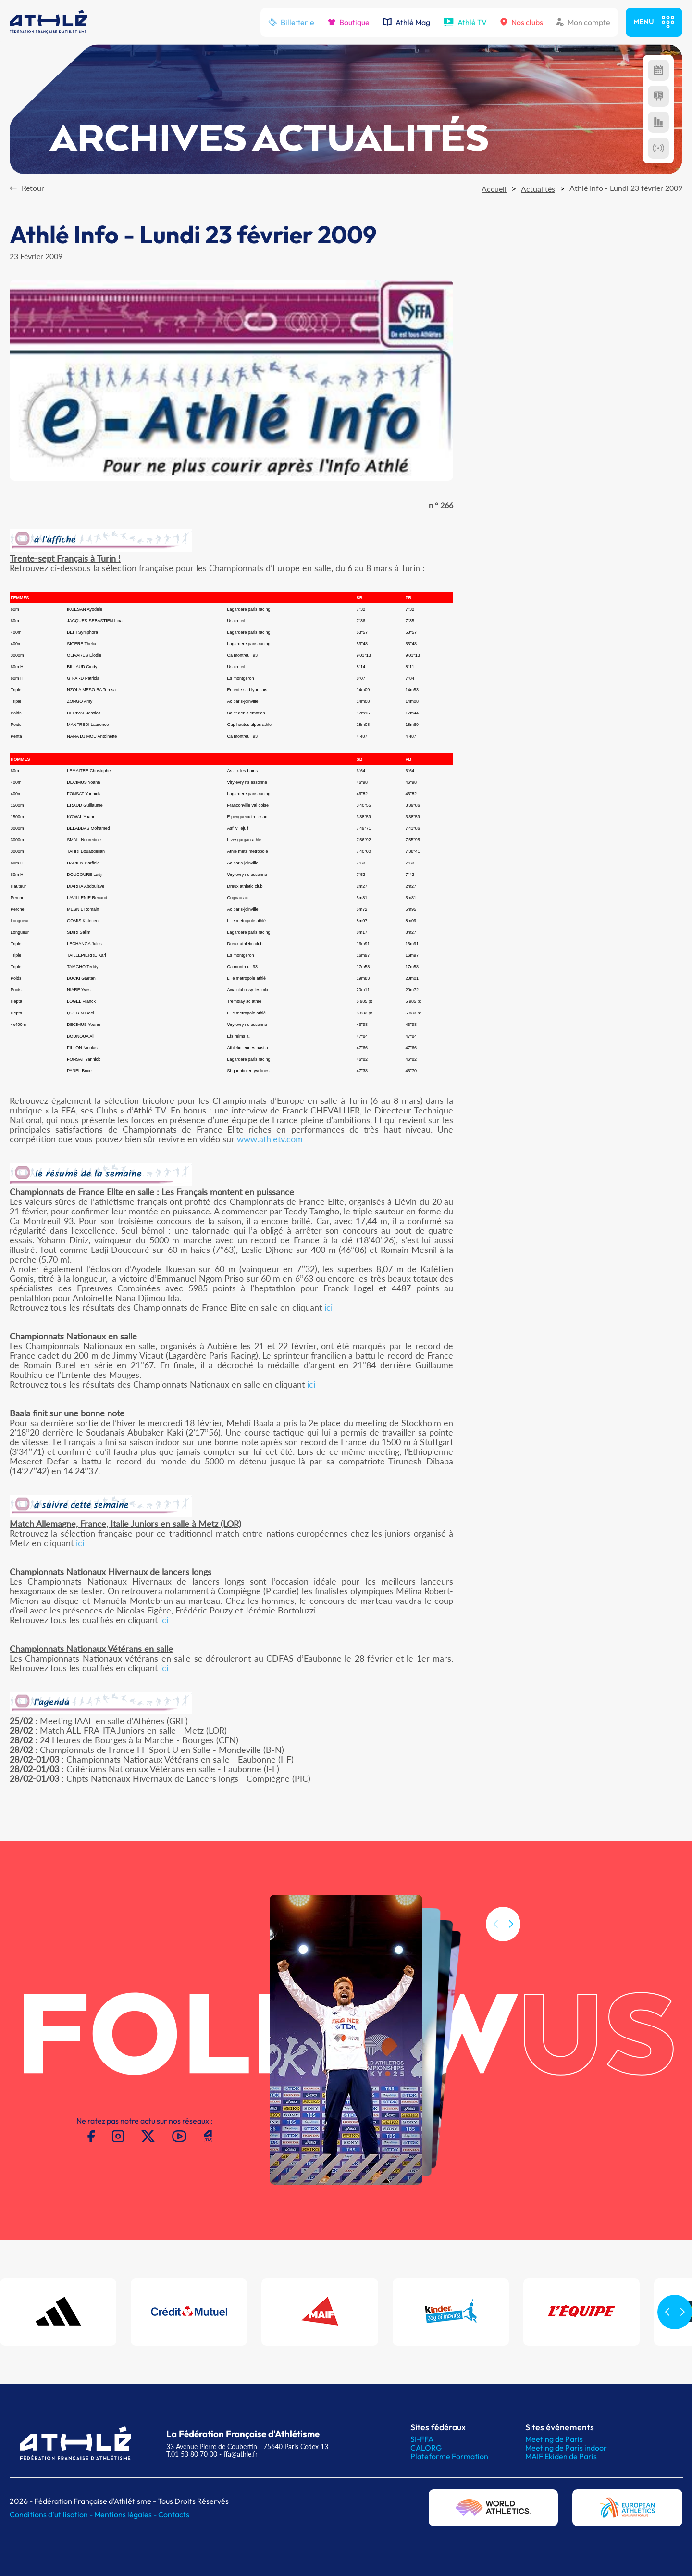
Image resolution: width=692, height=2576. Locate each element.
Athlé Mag (406, 22)
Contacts (173, 2514)
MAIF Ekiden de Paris (561, 2456)
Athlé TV (465, 22)
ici (328, 1307)
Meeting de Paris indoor (566, 2447)
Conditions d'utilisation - (52, 2514)
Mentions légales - (126, 2514)
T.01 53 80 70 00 (191, 2454)
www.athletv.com (270, 1139)
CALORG (426, 2447)
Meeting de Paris (554, 2439)
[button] (511, 1938)
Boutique (349, 22)
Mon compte (583, 22)
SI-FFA (421, 2439)
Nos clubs (521, 22)
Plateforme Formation (449, 2456)
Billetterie (291, 22)
